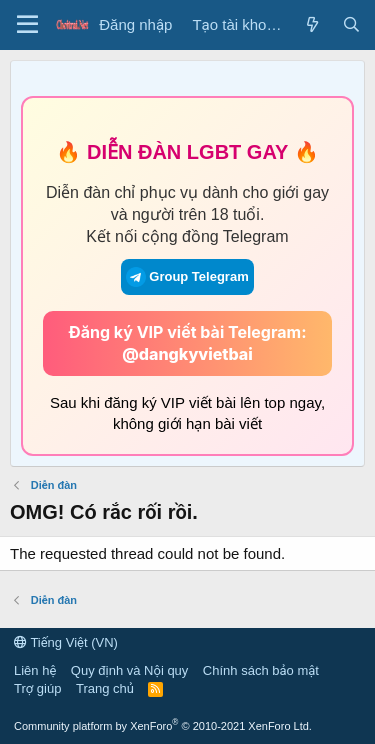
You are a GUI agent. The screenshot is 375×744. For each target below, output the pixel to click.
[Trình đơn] (27, 25)
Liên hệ (35, 670)
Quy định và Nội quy (130, 670)
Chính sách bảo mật (261, 670)
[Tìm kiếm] (351, 24)
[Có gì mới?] (311, 24)
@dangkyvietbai (187, 354)
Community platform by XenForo (163, 726)
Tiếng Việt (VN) (66, 642)
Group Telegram (187, 277)
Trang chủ (105, 688)
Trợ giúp (37, 688)
